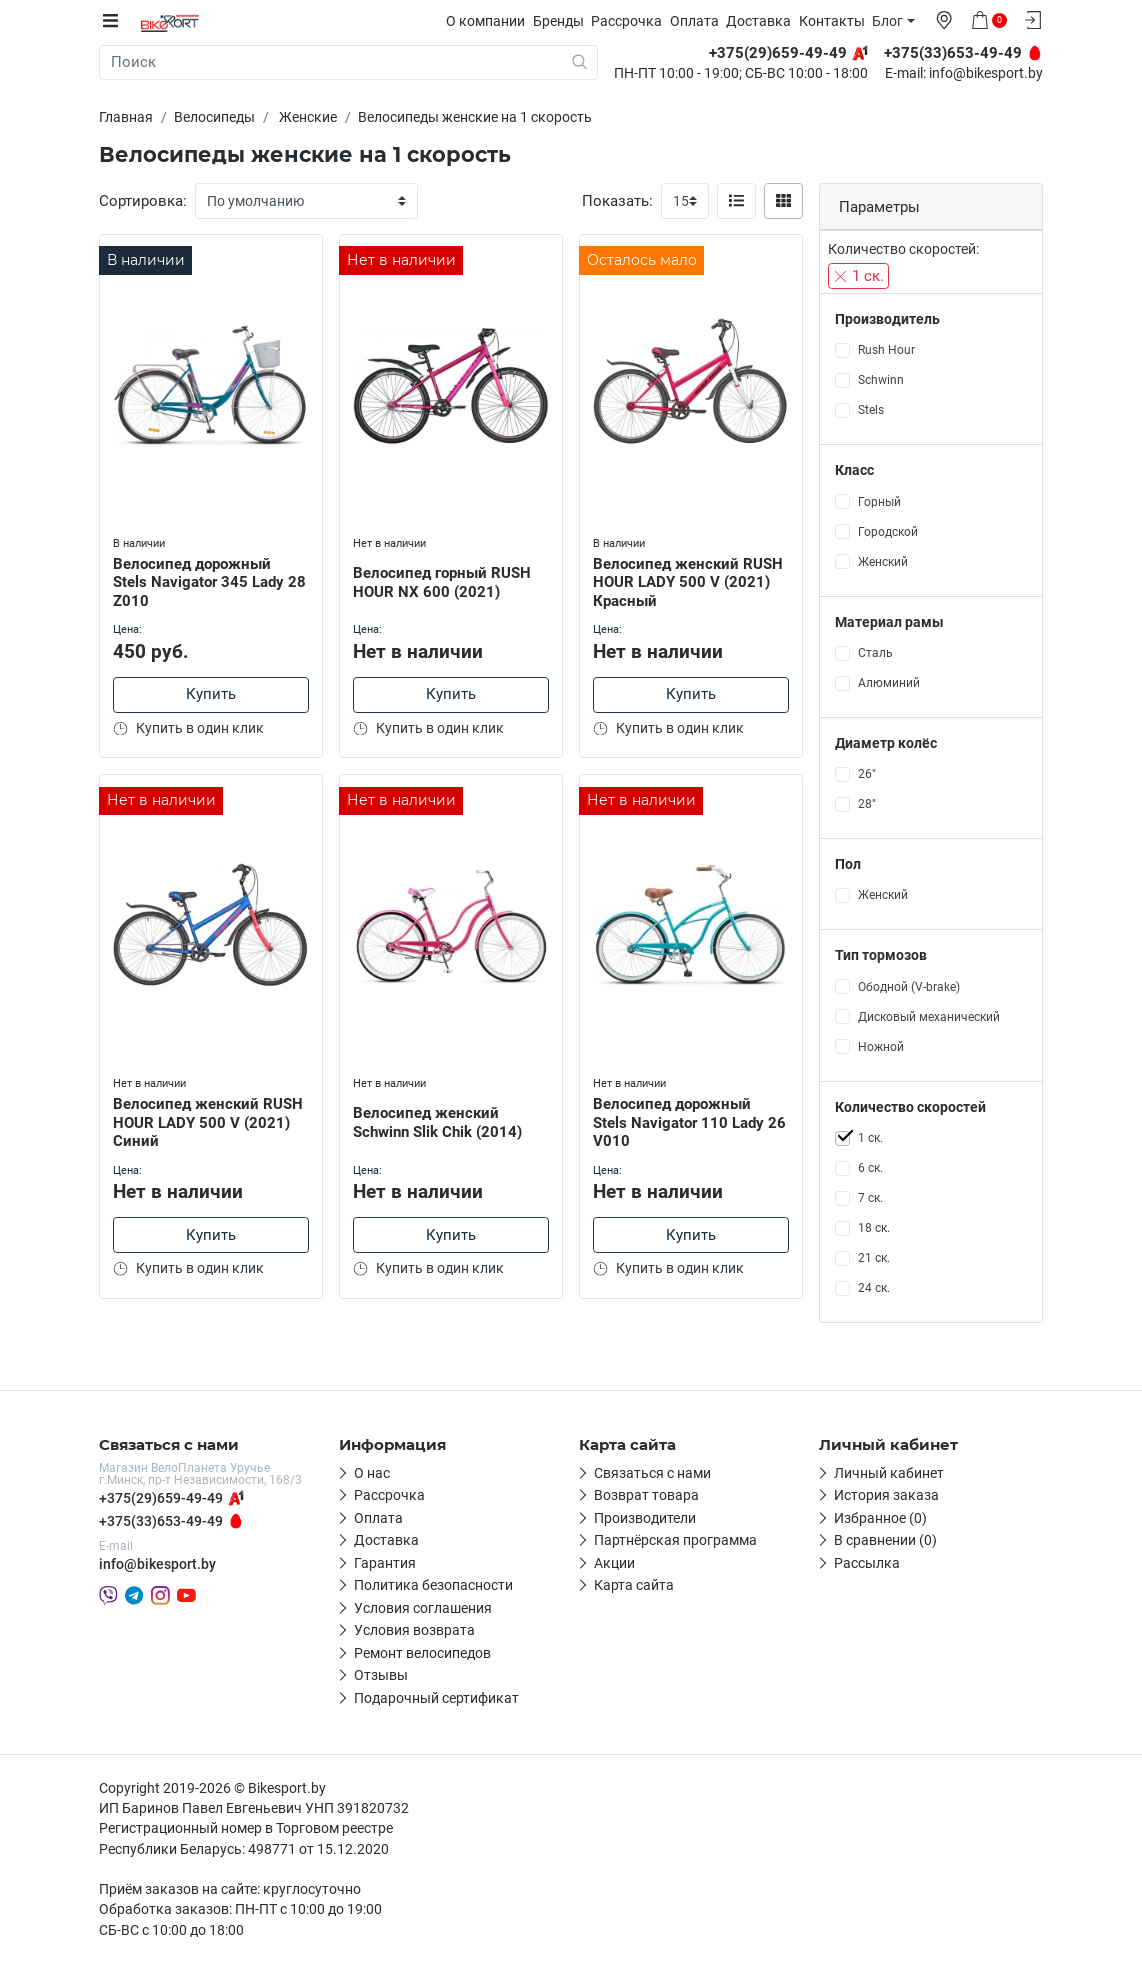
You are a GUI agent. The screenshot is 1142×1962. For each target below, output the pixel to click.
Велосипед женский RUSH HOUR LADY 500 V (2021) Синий (210, 1120)
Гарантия (385, 1563)
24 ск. (874, 1288)
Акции (614, 1563)
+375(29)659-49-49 (161, 1498)
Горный (879, 501)
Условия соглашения (423, 1608)
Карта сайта (634, 1585)
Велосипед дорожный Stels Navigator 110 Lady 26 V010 (680, 1120)
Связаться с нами (652, 1473)
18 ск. (874, 1228)
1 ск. (858, 276)
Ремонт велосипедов (422, 1653)
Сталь (875, 653)
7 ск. (870, 1198)
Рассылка (867, 1563)
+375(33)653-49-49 (161, 1521)
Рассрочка (631, 21)
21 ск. (874, 1258)
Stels (871, 410)
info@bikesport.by (986, 74)
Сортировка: (143, 201)
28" (867, 804)
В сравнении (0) (885, 1540)
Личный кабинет (889, 1473)
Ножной (881, 1046)
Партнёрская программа (675, 1540)
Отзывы (381, 1675)
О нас (372, 1473)
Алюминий (889, 683)
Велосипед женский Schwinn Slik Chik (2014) (439, 1119)
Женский (883, 561)
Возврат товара (646, 1495)
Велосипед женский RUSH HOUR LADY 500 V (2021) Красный (690, 579)
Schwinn (881, 380)
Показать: (617, 201)
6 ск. (870, 1168)
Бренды (563, 21)
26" (867, 774)
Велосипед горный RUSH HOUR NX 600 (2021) (444, 579)
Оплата (699, 21)
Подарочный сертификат (436, 1698)
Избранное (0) (880, 1518)
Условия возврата (414, 1630)
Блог (892, 21)
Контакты (837, 21)
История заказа (886, 1495)
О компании (490, 21)
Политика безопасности (433, 1585)
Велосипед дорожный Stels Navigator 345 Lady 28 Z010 (200, 579)
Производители (645, 1518)
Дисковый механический (929, 1016)
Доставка (763, 21)
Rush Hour (886, 350)
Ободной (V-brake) (909, 986)
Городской (888, 531)
